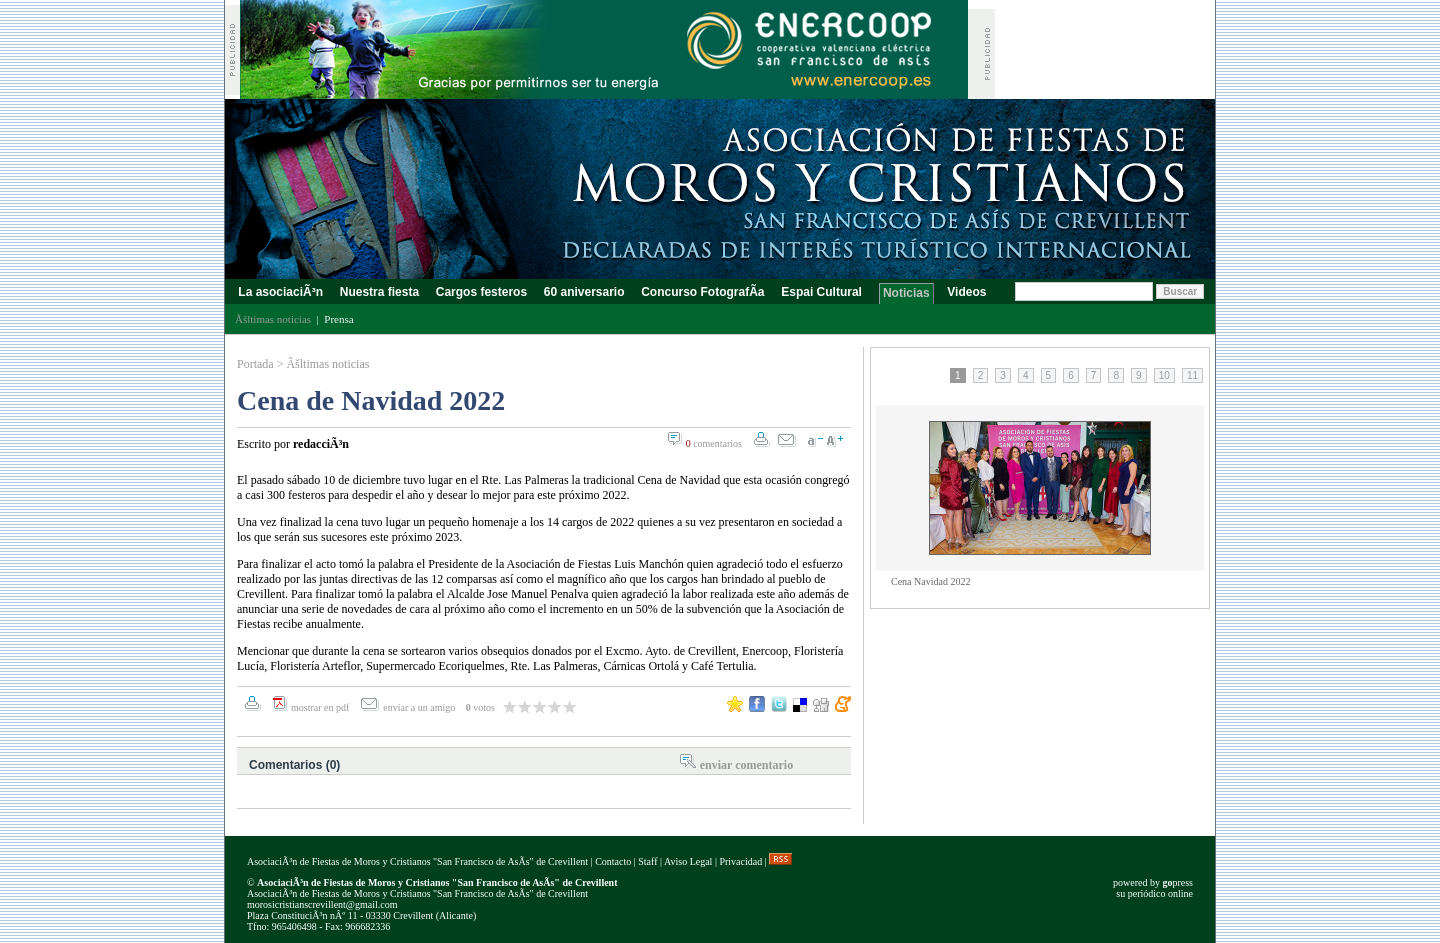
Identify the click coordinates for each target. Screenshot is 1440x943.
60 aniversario (583, 292)
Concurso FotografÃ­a (703, 292)
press (1177, 882)
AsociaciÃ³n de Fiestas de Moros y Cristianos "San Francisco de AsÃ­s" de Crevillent (417, 861)
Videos (967, 292)
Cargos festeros (481, 292)
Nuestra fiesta (379, 292)
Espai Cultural (823, 292)
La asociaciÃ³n (280, 292)
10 (1164, 375)
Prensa (338, 319)
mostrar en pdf (320, 707)
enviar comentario (746, 765)
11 (1192, 375)
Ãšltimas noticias (327, 364)
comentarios (714, 443)
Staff (647, 861)
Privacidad (740, 861)
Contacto (613, 861)
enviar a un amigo (420, 707)
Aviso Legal (688, 861)
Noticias (906, 293)
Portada (255, 364)
